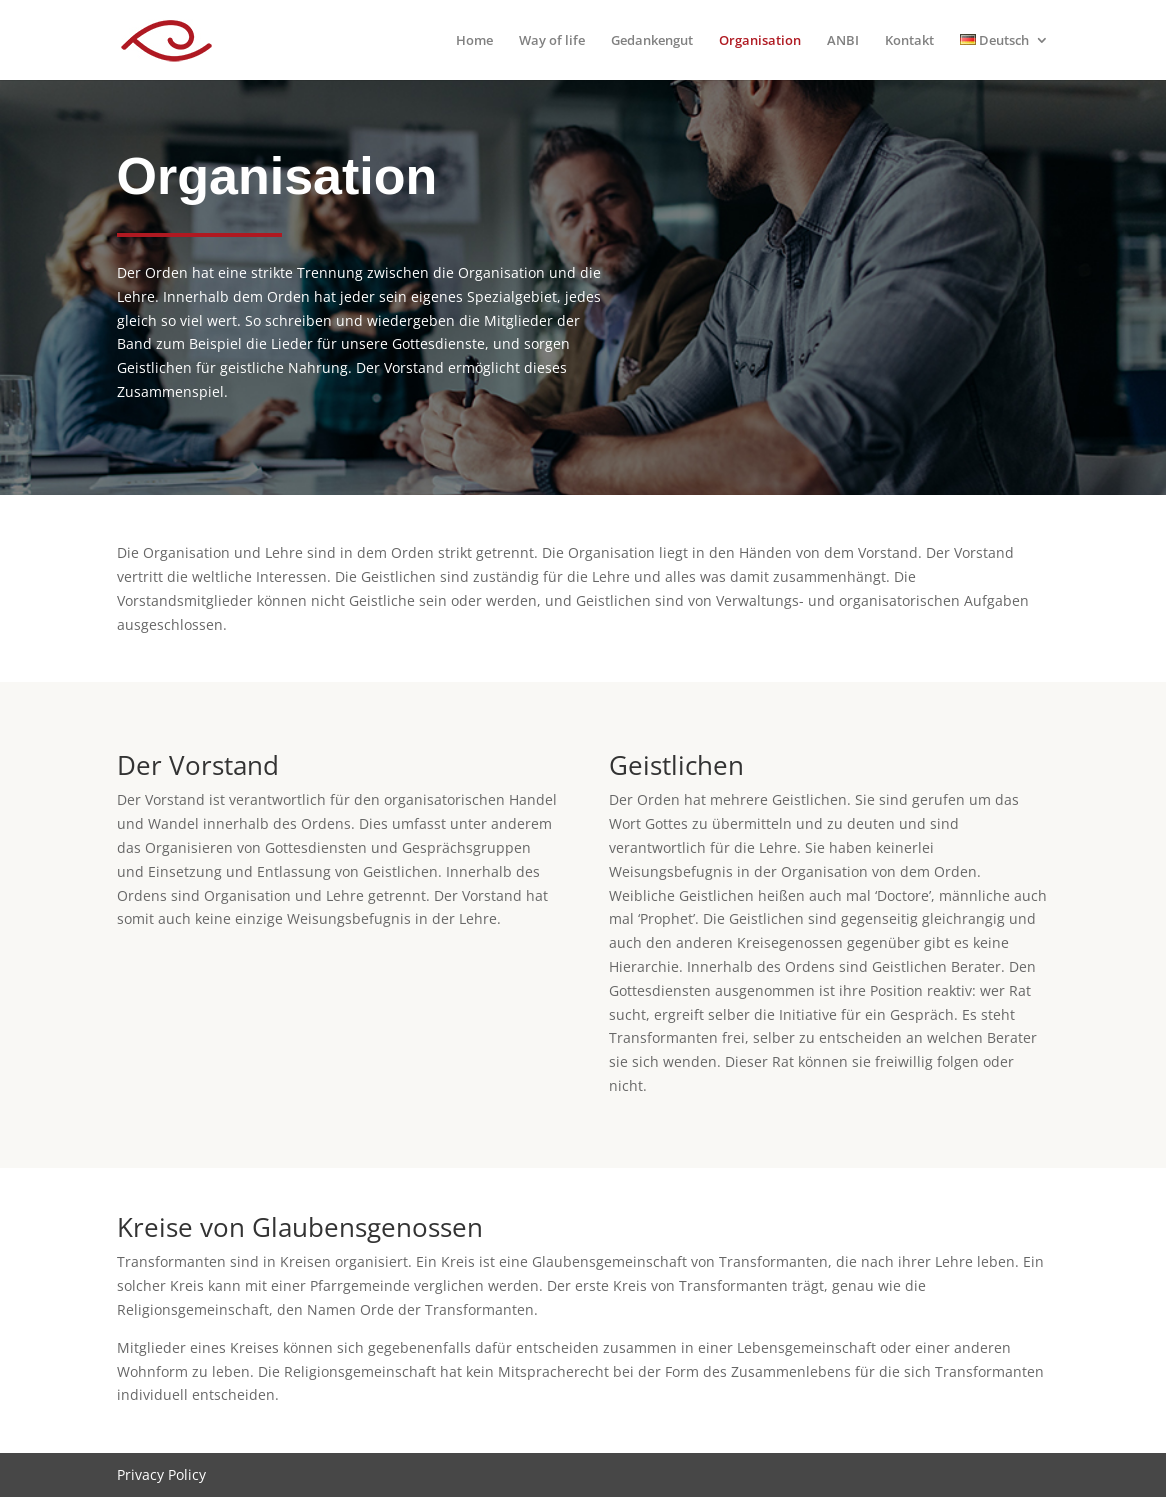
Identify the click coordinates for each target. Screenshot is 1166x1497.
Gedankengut (652, 41)
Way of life (552, 41)
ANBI (843, 41)
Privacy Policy (161, 1474)
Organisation (760, 41)
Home (474, 41)
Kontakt (909, 41)
